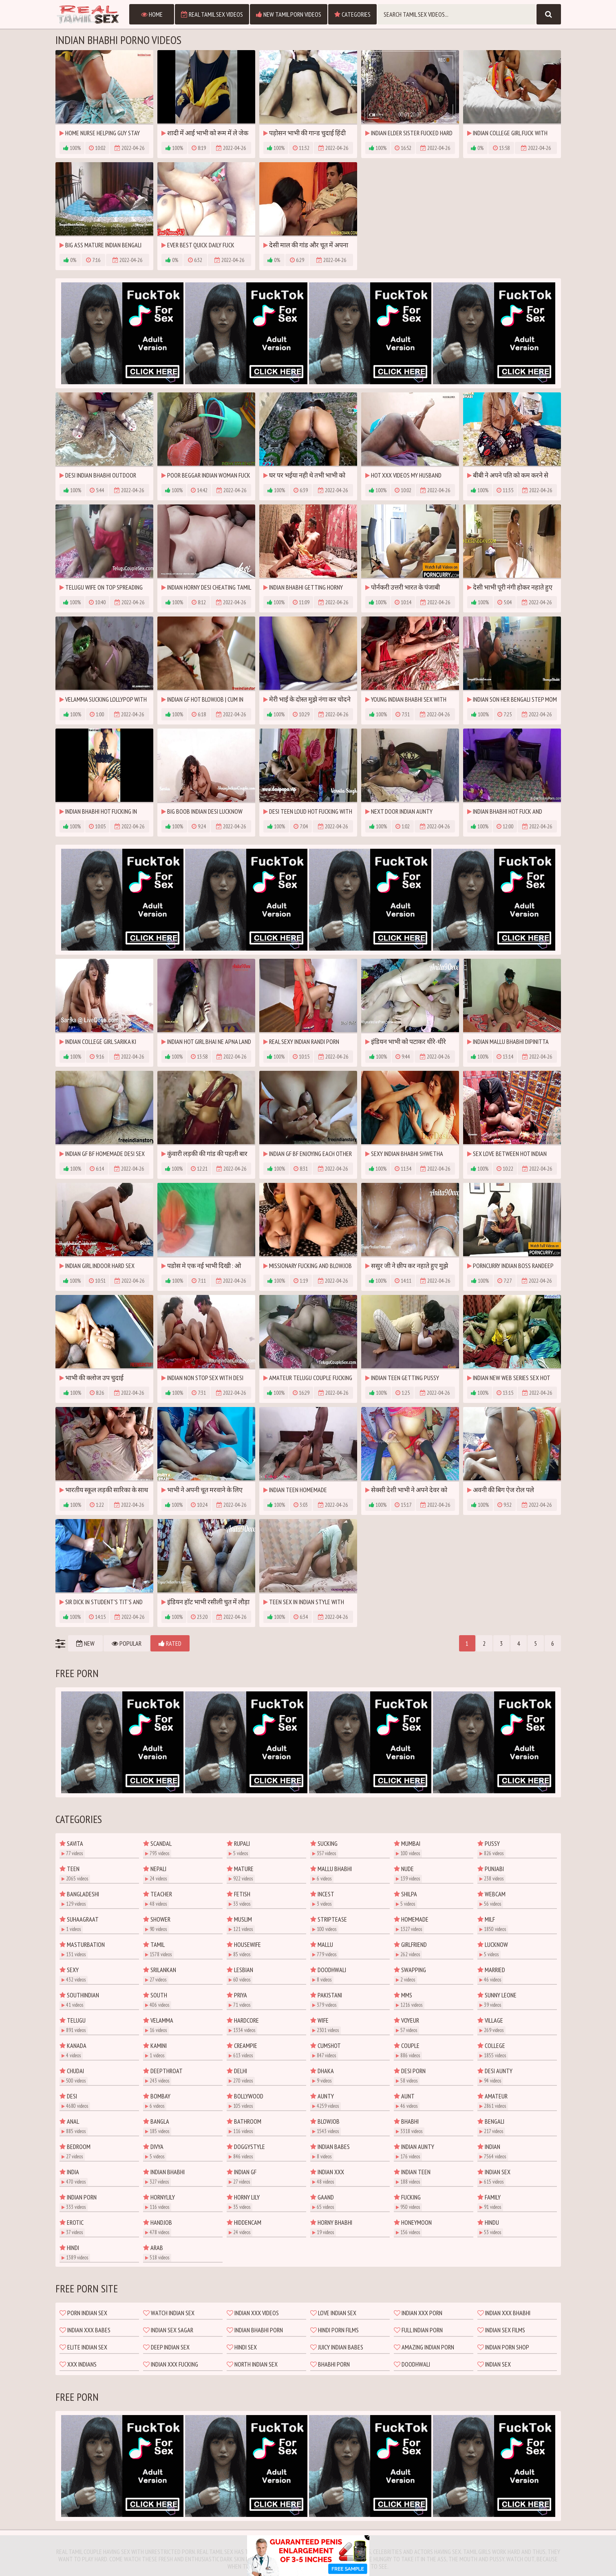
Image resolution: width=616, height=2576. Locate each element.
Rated (170, 1643)
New (85, 1643)
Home (152, 14)
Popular (126, 1643)
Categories (352, 14)
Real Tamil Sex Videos (212, 14)
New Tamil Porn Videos (288, 14)
